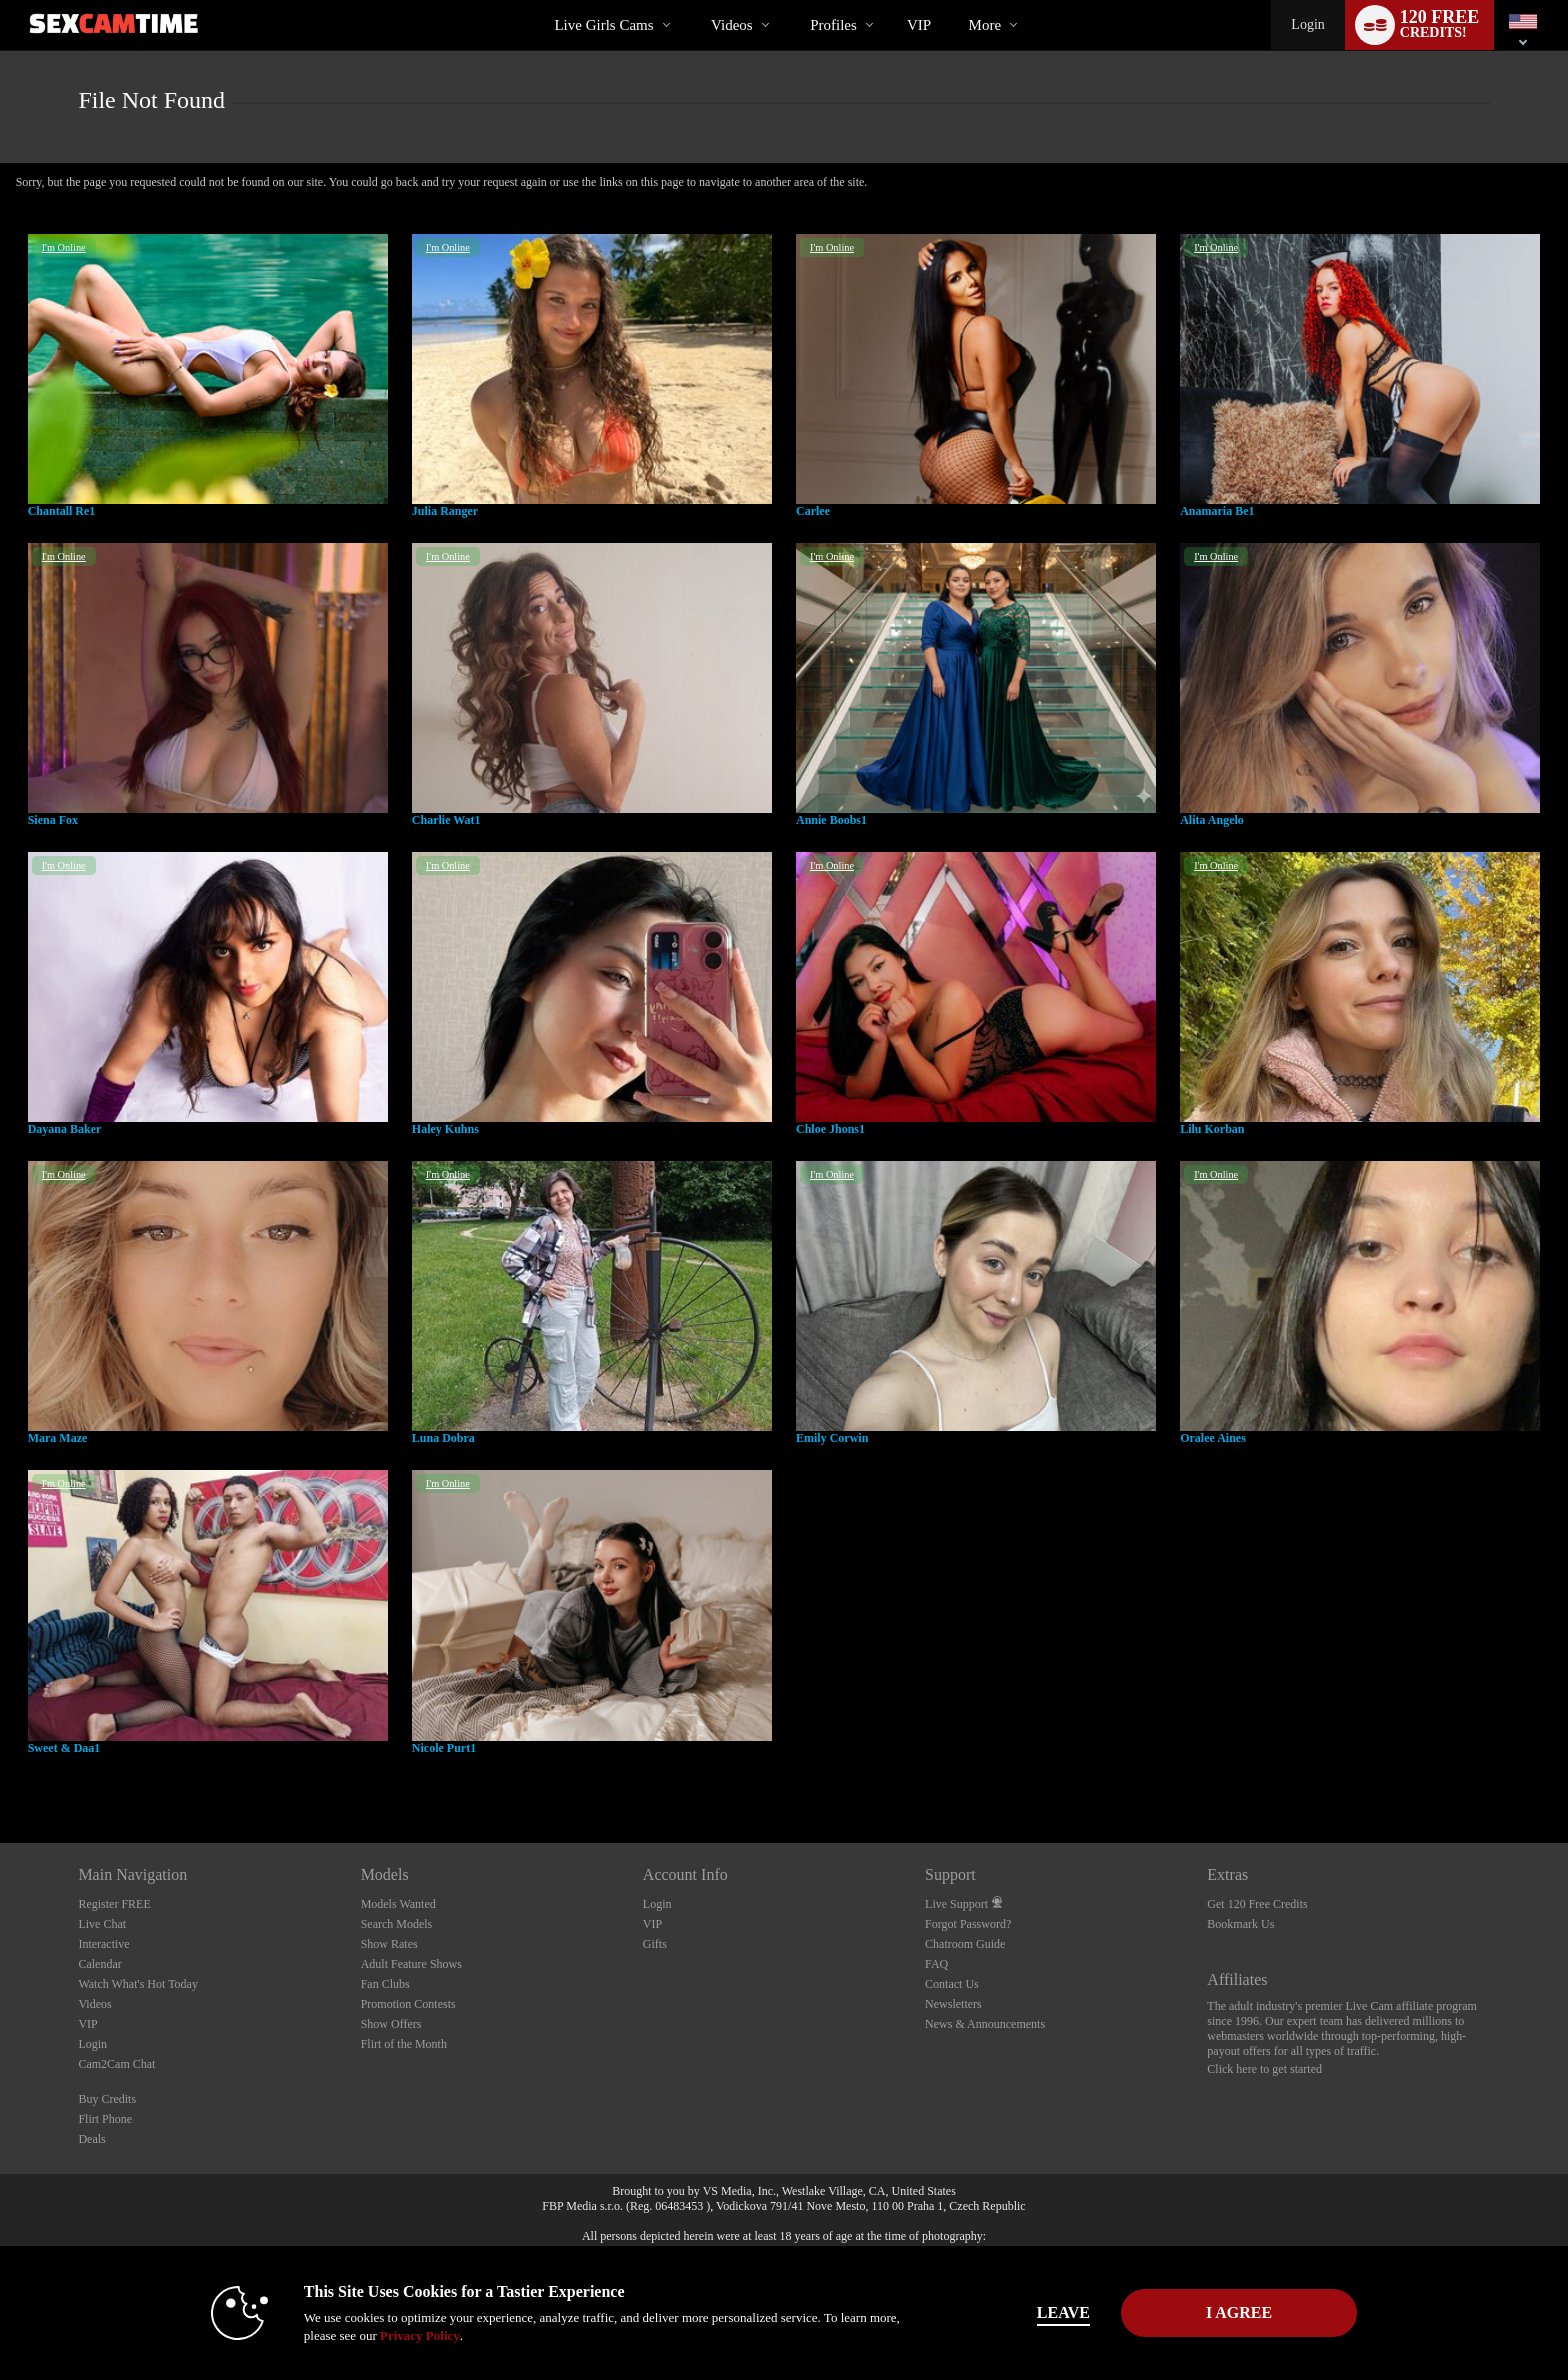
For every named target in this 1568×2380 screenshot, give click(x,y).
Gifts (655, 1944)
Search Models (397, 1924)
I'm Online (64, 247)
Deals (91, 2139)
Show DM (0, 1768)
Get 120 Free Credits (1257, 1904)
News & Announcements (985, 2024)
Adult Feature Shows (411, 1964)
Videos (732, 25)
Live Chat (102, 1924)
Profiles (833, 25)
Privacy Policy (420, 2335)
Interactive (103, 1944)
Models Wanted (398, 1904)
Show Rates (389, 1944)
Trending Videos (694, 0)
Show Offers (391, 2024)
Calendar (99, 1964)
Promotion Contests (408, 2004)
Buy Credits (107, 2099)
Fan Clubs (385, 1984)
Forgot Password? (968, 1924)
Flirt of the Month (404, 2044)
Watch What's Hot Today (138, 1984)
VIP (919, 25)
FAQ (936, 1964)
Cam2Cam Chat (116, 2064)
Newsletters (953, 2004)
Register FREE (114, 1904)
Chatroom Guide (965, 1944)
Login (1307, 24)
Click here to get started (1264, 2069)
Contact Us (952, 1984)
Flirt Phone (105, 2119)
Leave (1063, 2312)
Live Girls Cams (603, 25)
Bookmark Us (1240, 1924)
